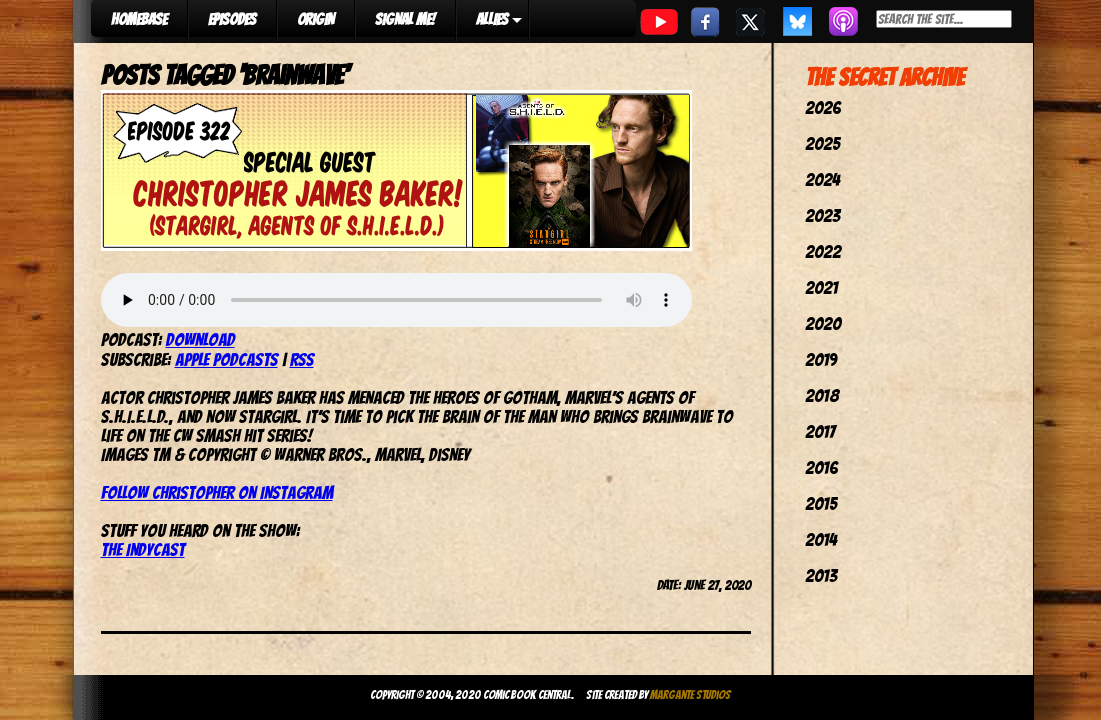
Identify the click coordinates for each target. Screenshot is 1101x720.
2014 (821, 539)
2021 (821, 287)
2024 (822, 179)
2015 (821, 503)
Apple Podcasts (226, 359)
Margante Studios (690, 694)
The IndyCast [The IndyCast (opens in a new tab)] (143, 549)
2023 (822, 215)
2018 (822, 395)
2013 (821, 575)
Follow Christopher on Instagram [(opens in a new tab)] (217, 492)
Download (200, 339)
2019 (821, 359)
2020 (823, 323)
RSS (302, 359)
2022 (823, 251)
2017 (820, 431)
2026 (823, 107)
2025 (822, 143)
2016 (821, 467)
